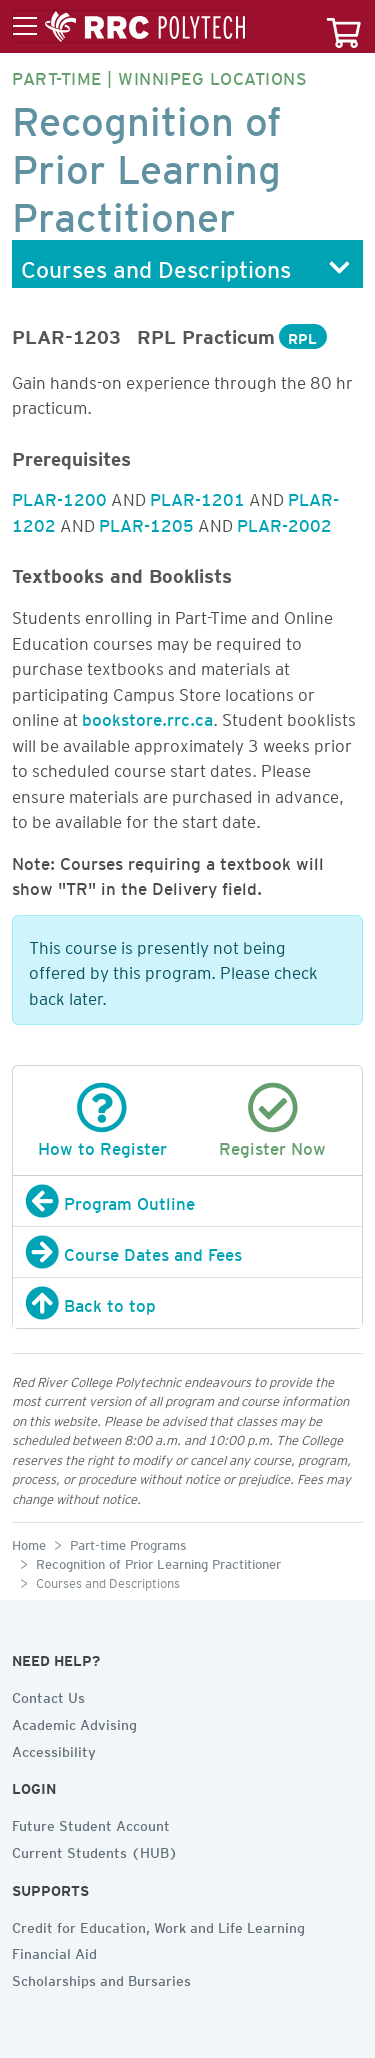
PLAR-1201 (197, 496)
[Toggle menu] (129, 27)
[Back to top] (187, 1303)
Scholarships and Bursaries (101, 1978)
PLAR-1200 (59, 496)
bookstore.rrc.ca (147, 716)
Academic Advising (74, 1722)
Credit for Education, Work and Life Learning (158, 1925)
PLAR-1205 (146, 522)
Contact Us (48, 1695)
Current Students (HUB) (95, 1850)
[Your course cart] (344, 26)
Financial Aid (54, 1951)
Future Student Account (91, 1823)
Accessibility (54, 1749)
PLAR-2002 (284, 522)
